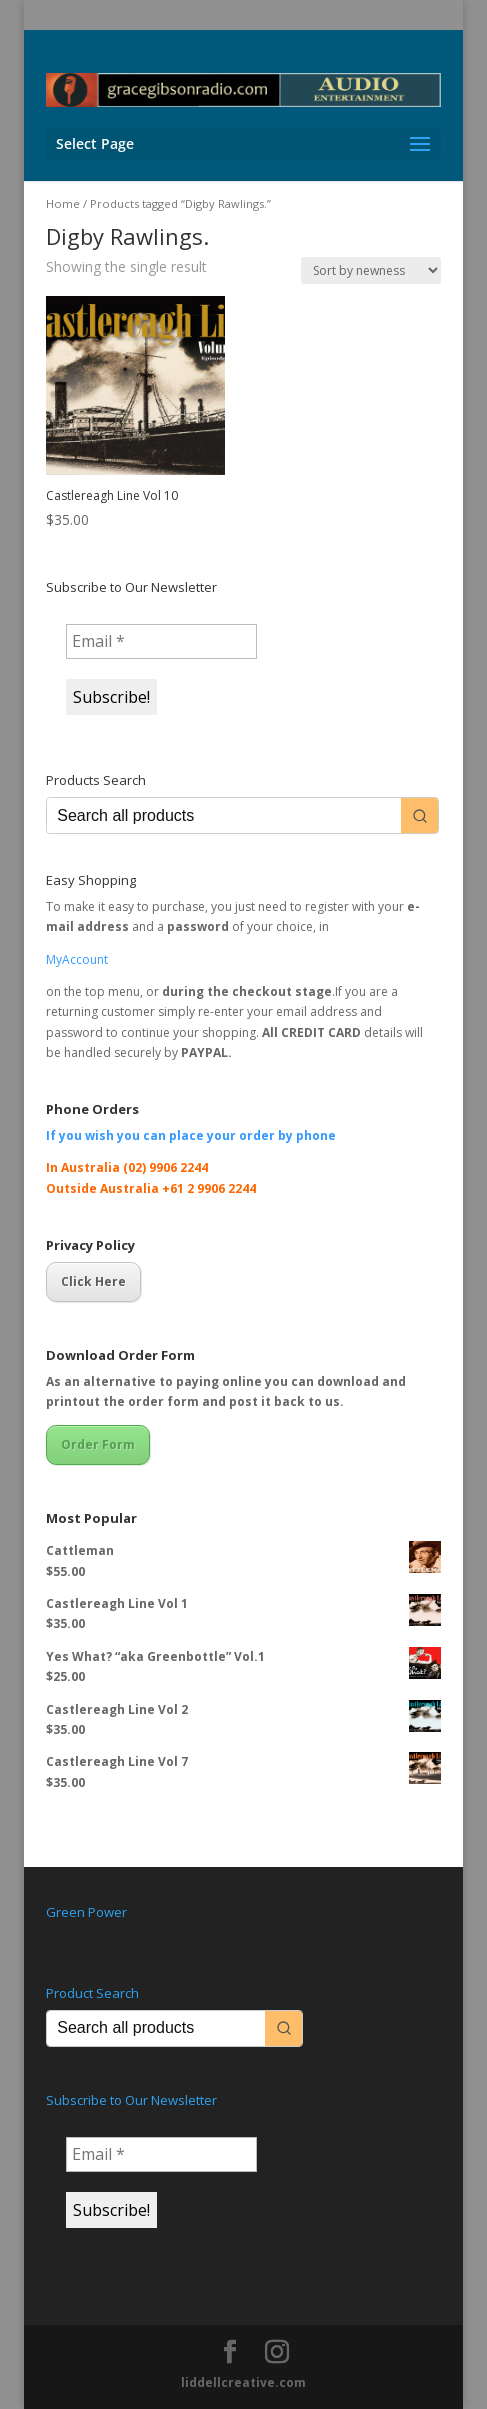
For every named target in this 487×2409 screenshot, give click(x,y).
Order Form (98, 1444)
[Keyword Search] (223, 815)
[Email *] (161, 641)
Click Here (93, 1281)
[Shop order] (371, 270)
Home (63, 203)
